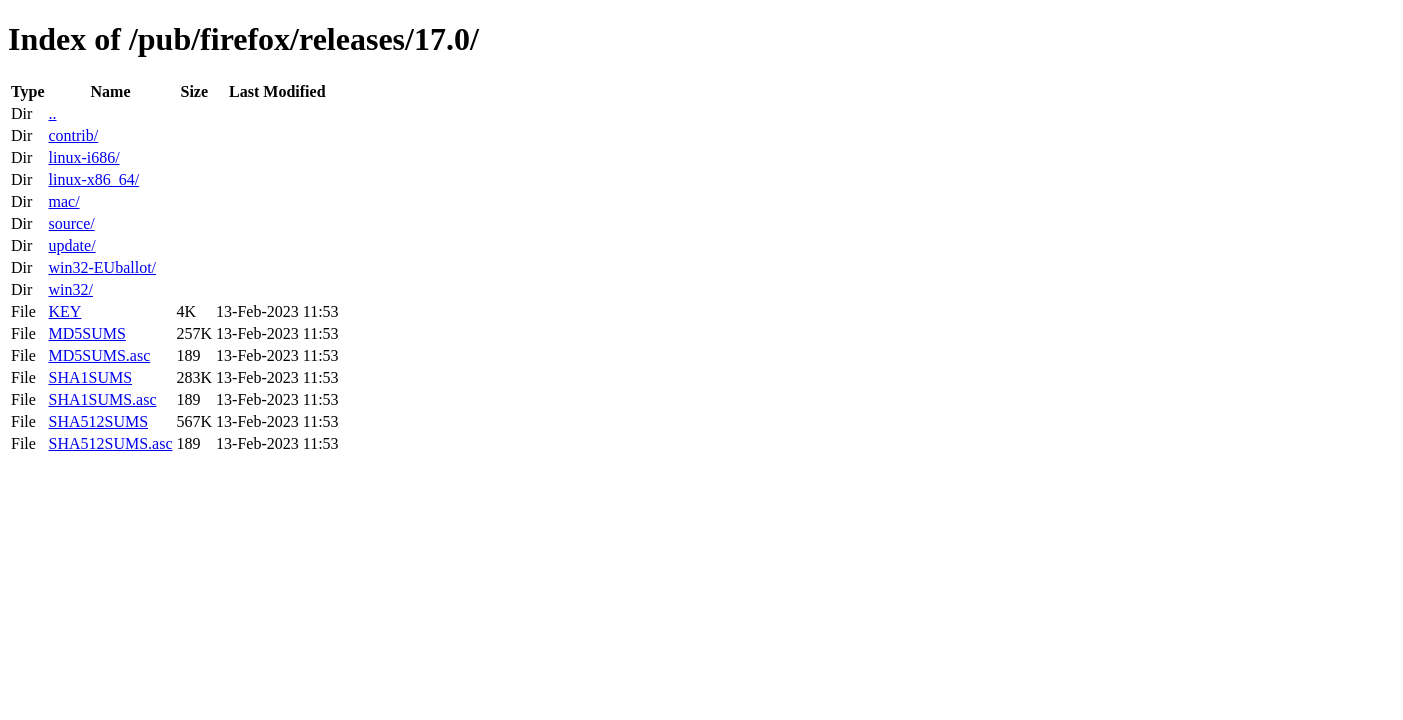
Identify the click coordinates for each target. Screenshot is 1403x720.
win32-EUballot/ (102, 267)
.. (52, 113)
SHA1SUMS (90, 377)
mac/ (63, 201)
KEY (64, 311)
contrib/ (73, 135)
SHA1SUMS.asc (102, 399)
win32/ (70, 289)
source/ (71, 223)
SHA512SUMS (98, 421)
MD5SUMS (86, 333)
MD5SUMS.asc (99, 355)
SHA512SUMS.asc (110, 443)
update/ (71, 245)
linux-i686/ (83, 157)
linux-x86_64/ (93, 179)
